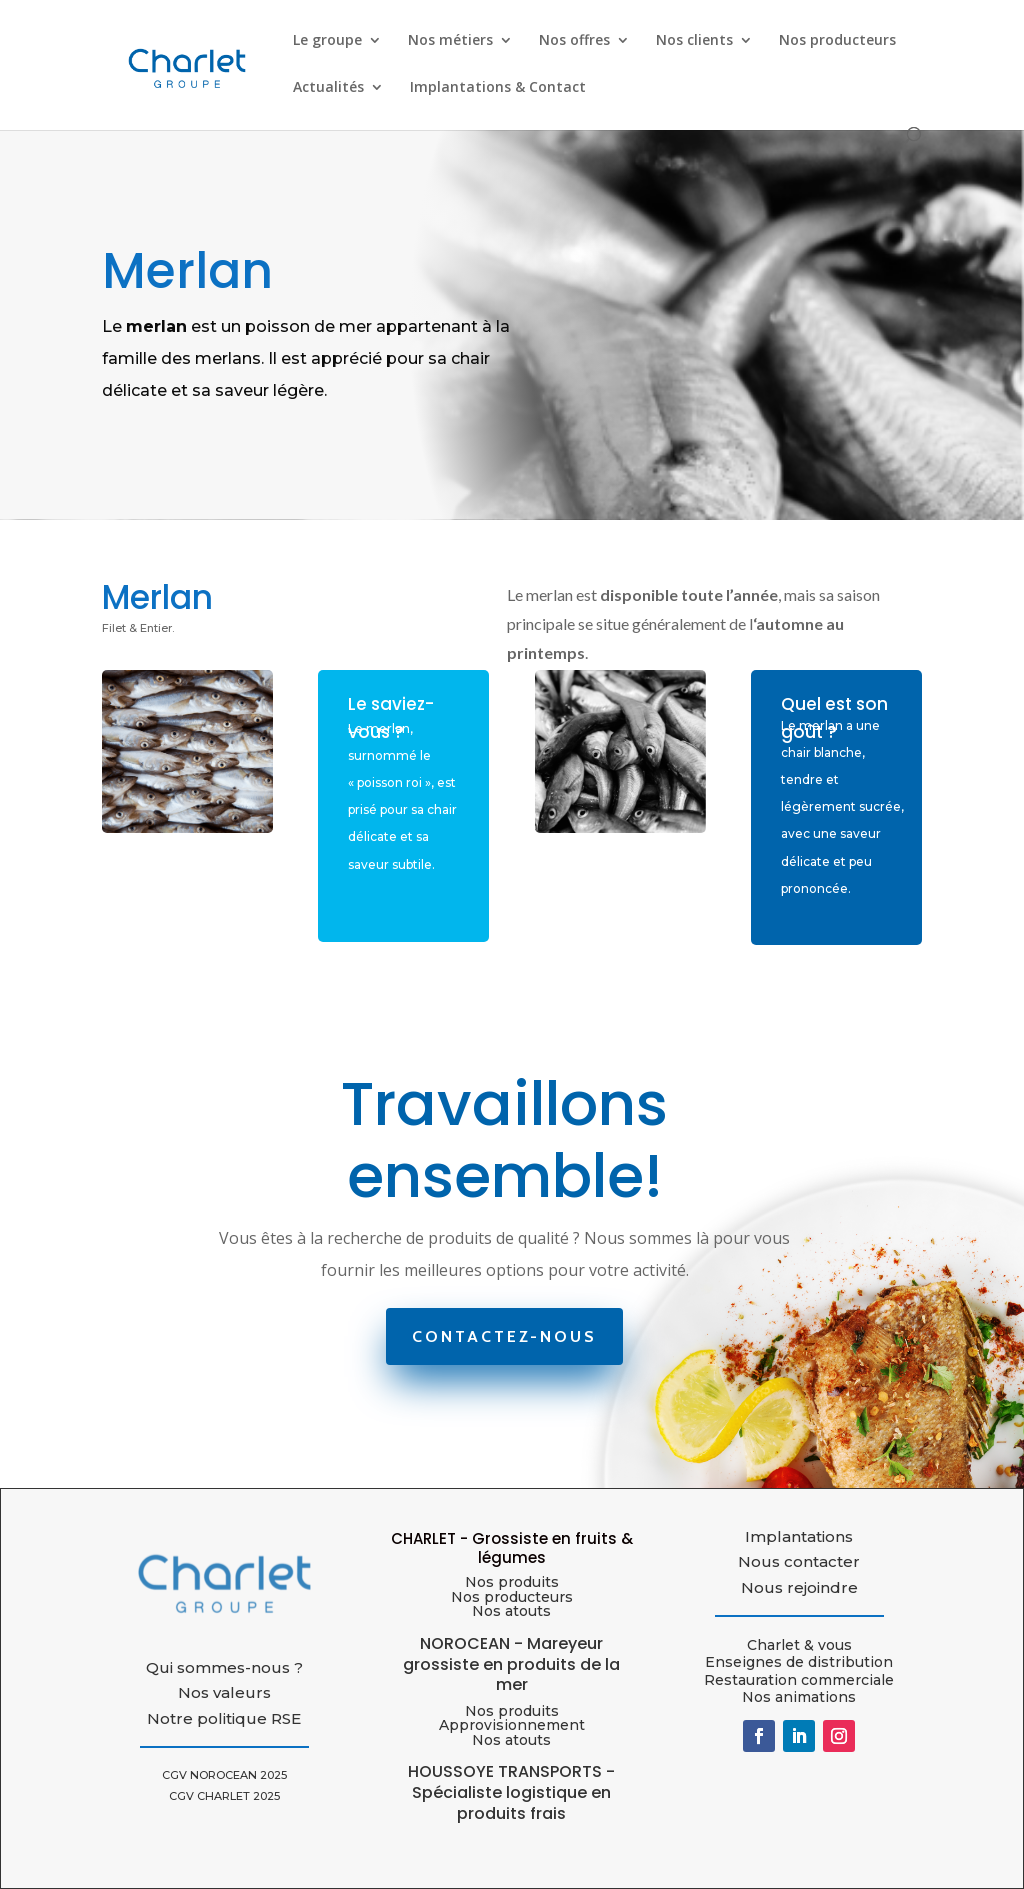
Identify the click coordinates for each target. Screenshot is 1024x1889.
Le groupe (327, 41)
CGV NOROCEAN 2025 (224, 1775)
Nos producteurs (837, 41)
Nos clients (694, 41)
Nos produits (512, 1582)
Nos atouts (511, 1740)
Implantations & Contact (498, 88)
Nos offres (574, 41)
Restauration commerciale (799, 1680)
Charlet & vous (799, 1645)
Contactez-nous (504, 1336)
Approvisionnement (512, 1725)
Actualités (328, 88)
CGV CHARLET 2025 (224, 1796)
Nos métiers (450, 41)
